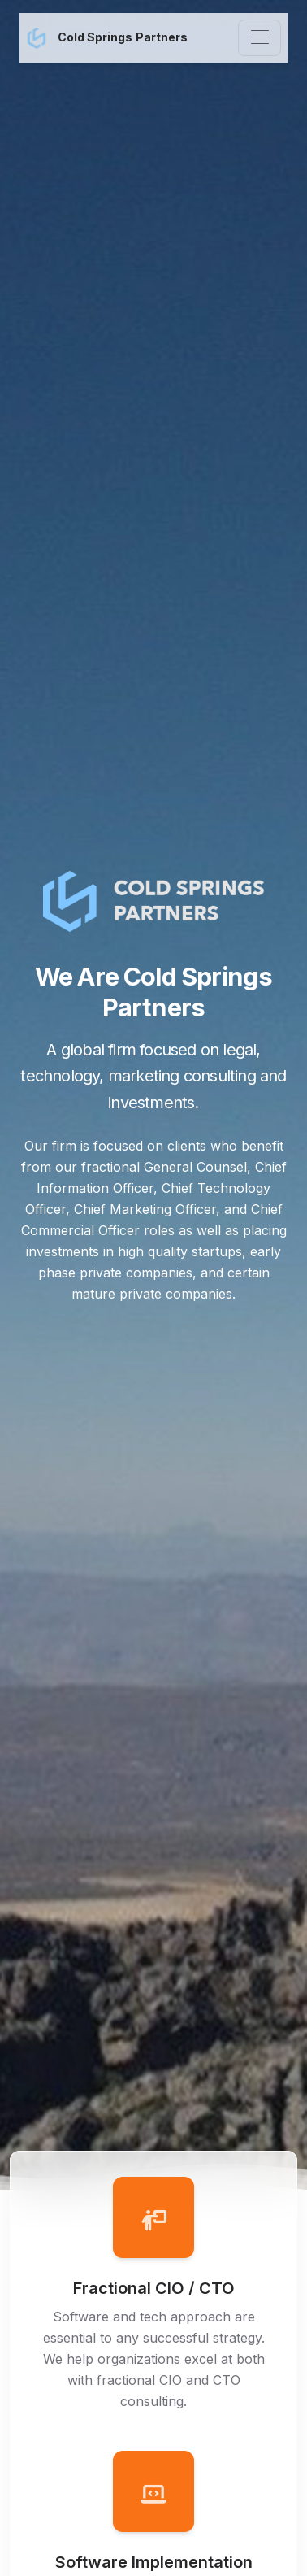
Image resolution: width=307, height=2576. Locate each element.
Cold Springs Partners (107, 38)
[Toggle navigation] (259, 38)
